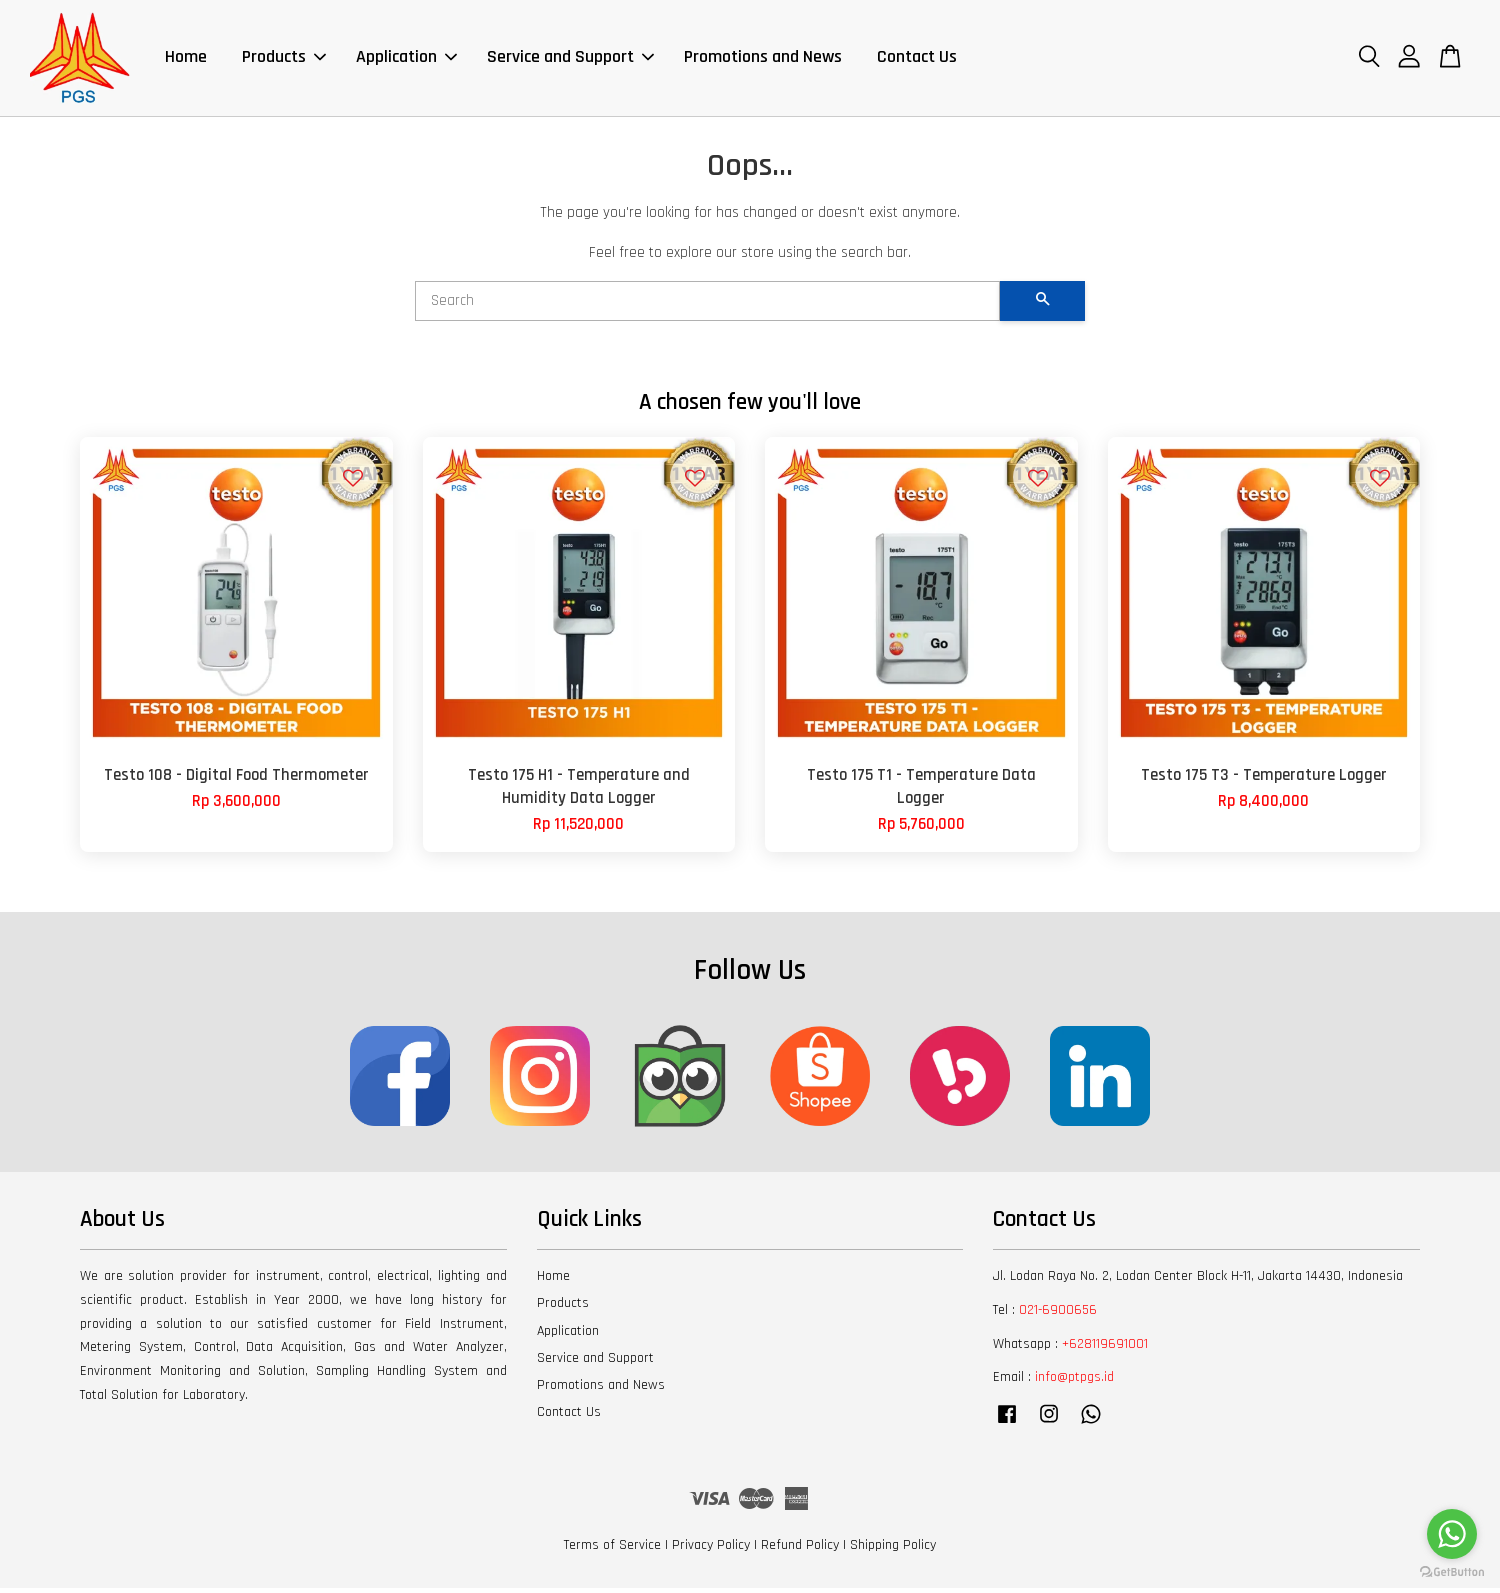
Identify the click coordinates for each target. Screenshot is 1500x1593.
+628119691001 (1105, 1348)
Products (284, 59)
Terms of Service (612, 1550)
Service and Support (570, 59)
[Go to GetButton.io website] (1452, 1572)
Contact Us (917, 59)
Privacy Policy (711, 1550)
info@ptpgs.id (1074, 1382)
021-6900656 (1058, 1314)
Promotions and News (763, 59)
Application (406, 59)
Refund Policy (800, 1550)
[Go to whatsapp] (1452, 1534)
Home (186, 59)
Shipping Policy (893, 1550)
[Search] (707, 305)
